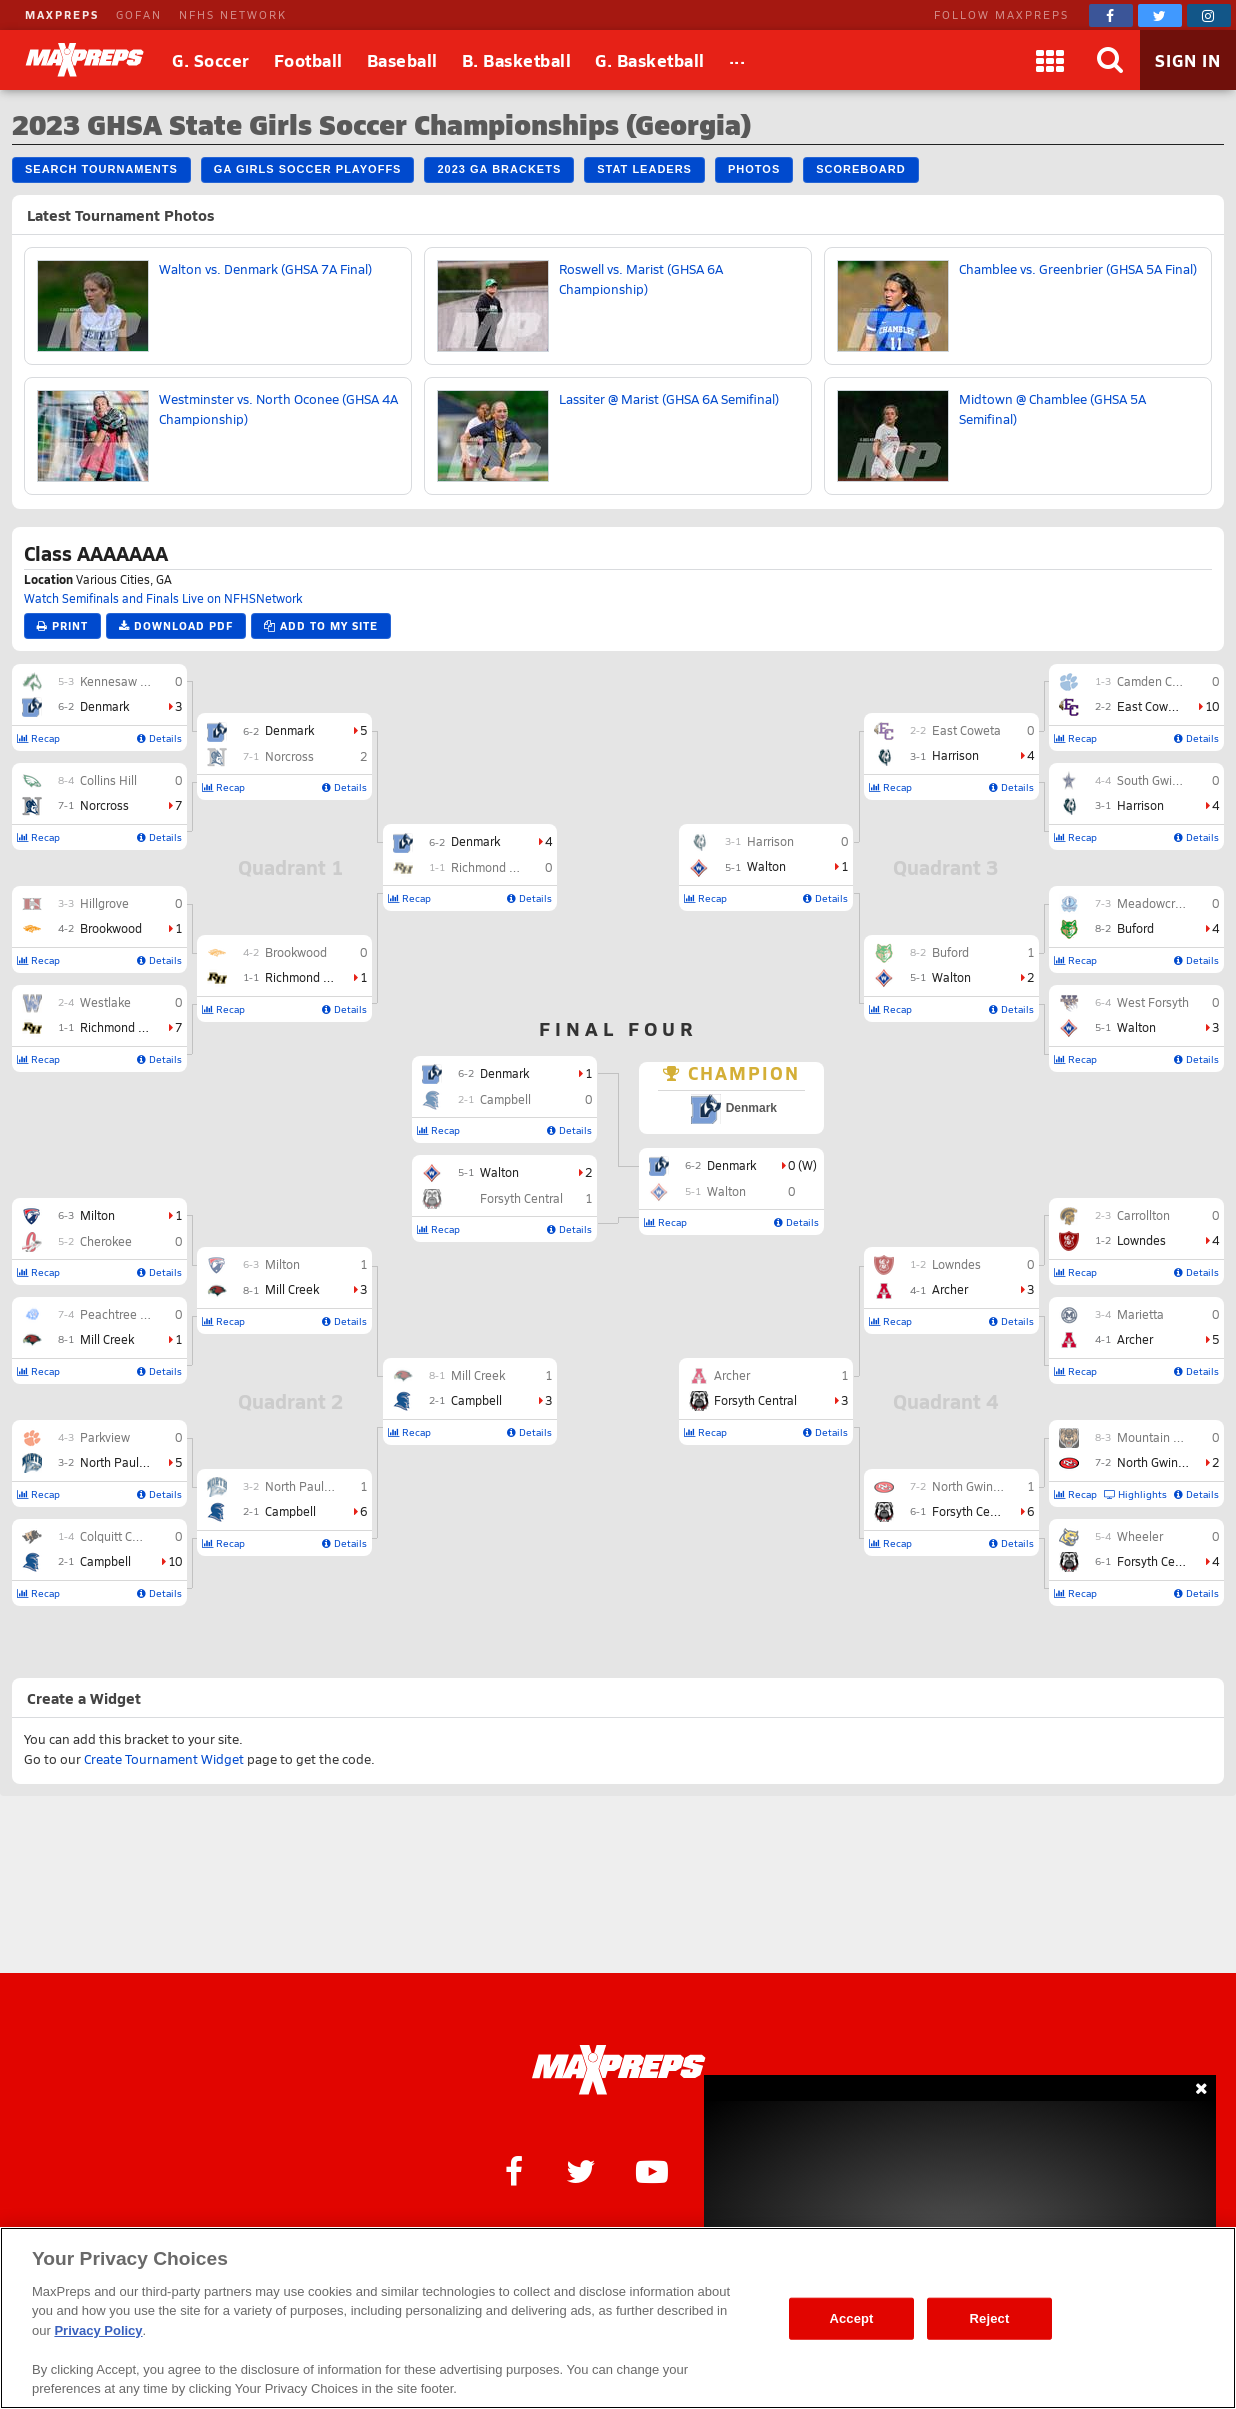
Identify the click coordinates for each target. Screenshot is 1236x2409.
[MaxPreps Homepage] (618, 2070)
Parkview (105, 1437)
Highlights (1135, 1494)
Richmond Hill (118, 1027)
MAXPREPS (62, 14)
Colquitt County (121, 1536)
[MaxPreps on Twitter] (1160, 15)
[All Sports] (737, 60)
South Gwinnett (1159, 780)
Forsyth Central (1158, 1561)
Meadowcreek (1156, 903)
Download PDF (176, 625)
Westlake (105, 1002)
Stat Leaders (644, 169)
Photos (754, 169)
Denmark (104, 706)
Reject (990, 2318)
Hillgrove (104, 903)
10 (175, 1561)
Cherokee (106, 1241)
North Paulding (121, 1462)
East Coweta (1151, 706)
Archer (1135, 1339)
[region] (618, 2318)
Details (159, 738)
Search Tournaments (101, 169)
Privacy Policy (98, 2330)
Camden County (1160, 681)
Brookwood (111, 928)
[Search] (1110, 60)
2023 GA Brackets (499, 169)
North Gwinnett (1158, 1462)
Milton (97, 1215)
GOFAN (139, 14)
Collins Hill (108, 780)
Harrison (1140, 805)
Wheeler (1140, 1536)
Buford (1135, 928)
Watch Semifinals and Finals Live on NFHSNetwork (163, 598)
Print (62, 625)
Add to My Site (321, 625)
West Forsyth (1153, 1002)
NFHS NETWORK (233, 14)
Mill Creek (107, 1339)
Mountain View (1158, 1437)
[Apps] (1050, 60)
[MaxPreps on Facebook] (1111, 15)
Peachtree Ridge (126, 1314)
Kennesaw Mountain (136, 681)
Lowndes (1141, 1240)
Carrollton (1143, 1215)
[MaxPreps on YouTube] (652, 2170)
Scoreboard (860, 169)
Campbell (105, 1561)
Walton (1136, 1027)
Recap (38, 738)
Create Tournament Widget (164, 1759)
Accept (851, 2318)
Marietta (1140, 1314)
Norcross (104, 805)
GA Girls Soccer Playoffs (308, 169)
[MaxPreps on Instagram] (1209, 15)
